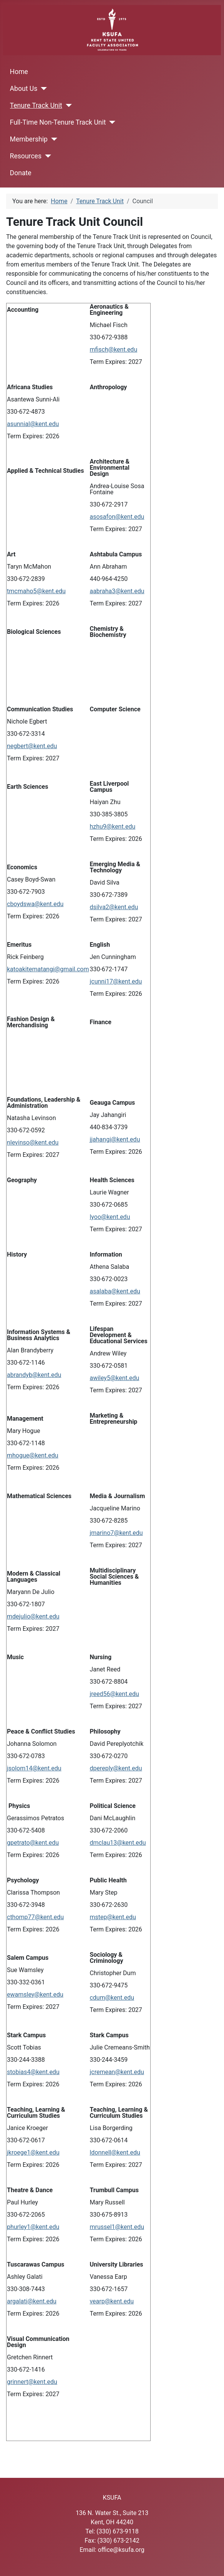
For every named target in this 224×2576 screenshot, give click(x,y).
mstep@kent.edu (113, 1917)
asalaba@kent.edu (115, 1291)
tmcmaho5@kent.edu (36, 591)
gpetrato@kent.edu (33, 1842)
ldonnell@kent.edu (115, 2152)
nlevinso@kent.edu (32, 1142)
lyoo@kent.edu (110, 1217)
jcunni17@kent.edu (116, 981)
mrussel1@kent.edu (117, 2227)
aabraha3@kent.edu (117, 591)
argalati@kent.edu (31, 2301)
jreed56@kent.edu (114, 1694)
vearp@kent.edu (112, 2301)
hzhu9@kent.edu (112, 826)
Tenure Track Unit (36, 105)
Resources (25, 156)
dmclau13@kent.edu (118, 1842)
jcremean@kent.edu (117, 2072)
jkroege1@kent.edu (33, 2152)
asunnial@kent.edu (33, 424)
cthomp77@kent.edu (35, 1917)
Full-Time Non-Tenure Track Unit (58, 122)
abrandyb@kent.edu (34, 1374)
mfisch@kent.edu (113, 349)
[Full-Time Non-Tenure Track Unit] (111, 122)
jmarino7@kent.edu (116, 1532)
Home (19, 72)
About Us (24, 88)
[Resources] (46, 156)
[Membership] (52, 139)
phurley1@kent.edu (33, 2227)
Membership (29, 139)
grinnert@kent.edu (32, 2381)
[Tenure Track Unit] (67, 105)
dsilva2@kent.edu (114, 907)
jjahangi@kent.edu (115, 1139)
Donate (21, 173)
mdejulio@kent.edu (33, 1616)
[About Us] (42, 88)
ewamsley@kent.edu (35, 1994)
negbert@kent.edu (32, 746)
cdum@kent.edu (112, 1997)
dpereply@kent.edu (116, 1768)
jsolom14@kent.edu (34, 1768)
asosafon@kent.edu (117, 516)
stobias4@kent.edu (33, 2072)
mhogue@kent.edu (32, 1455)
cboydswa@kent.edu (35, 904)
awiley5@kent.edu (114, 1378)
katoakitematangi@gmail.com (48, 969)
